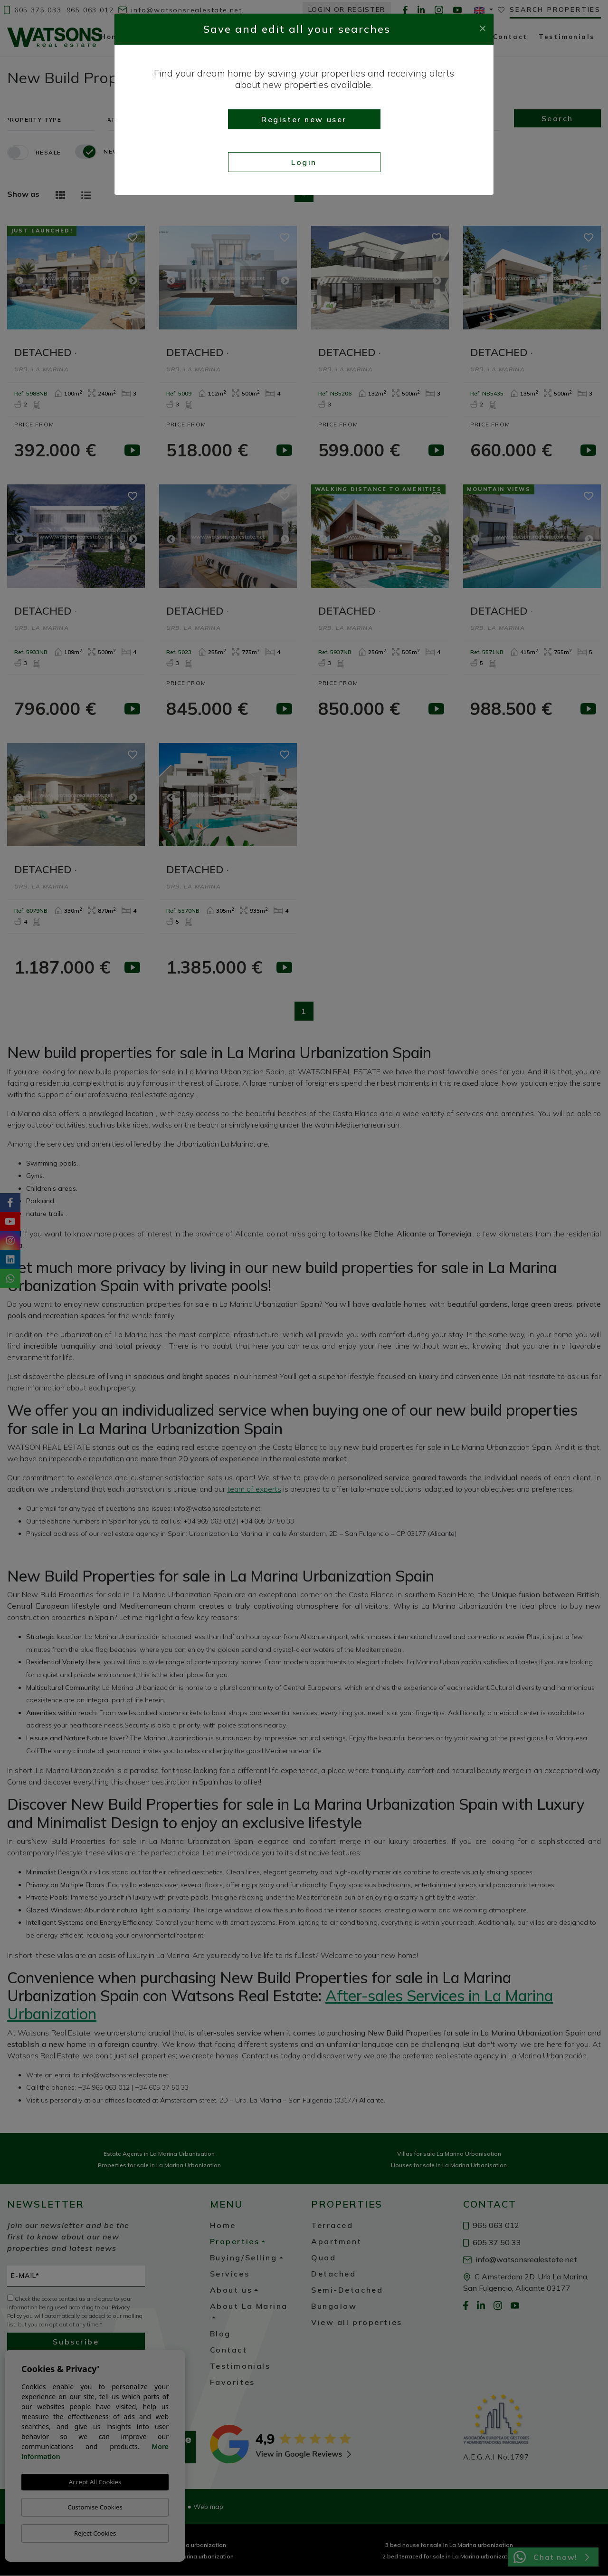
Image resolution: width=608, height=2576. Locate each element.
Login (304, 162)
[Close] (483, 27)
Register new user (304, 119)
